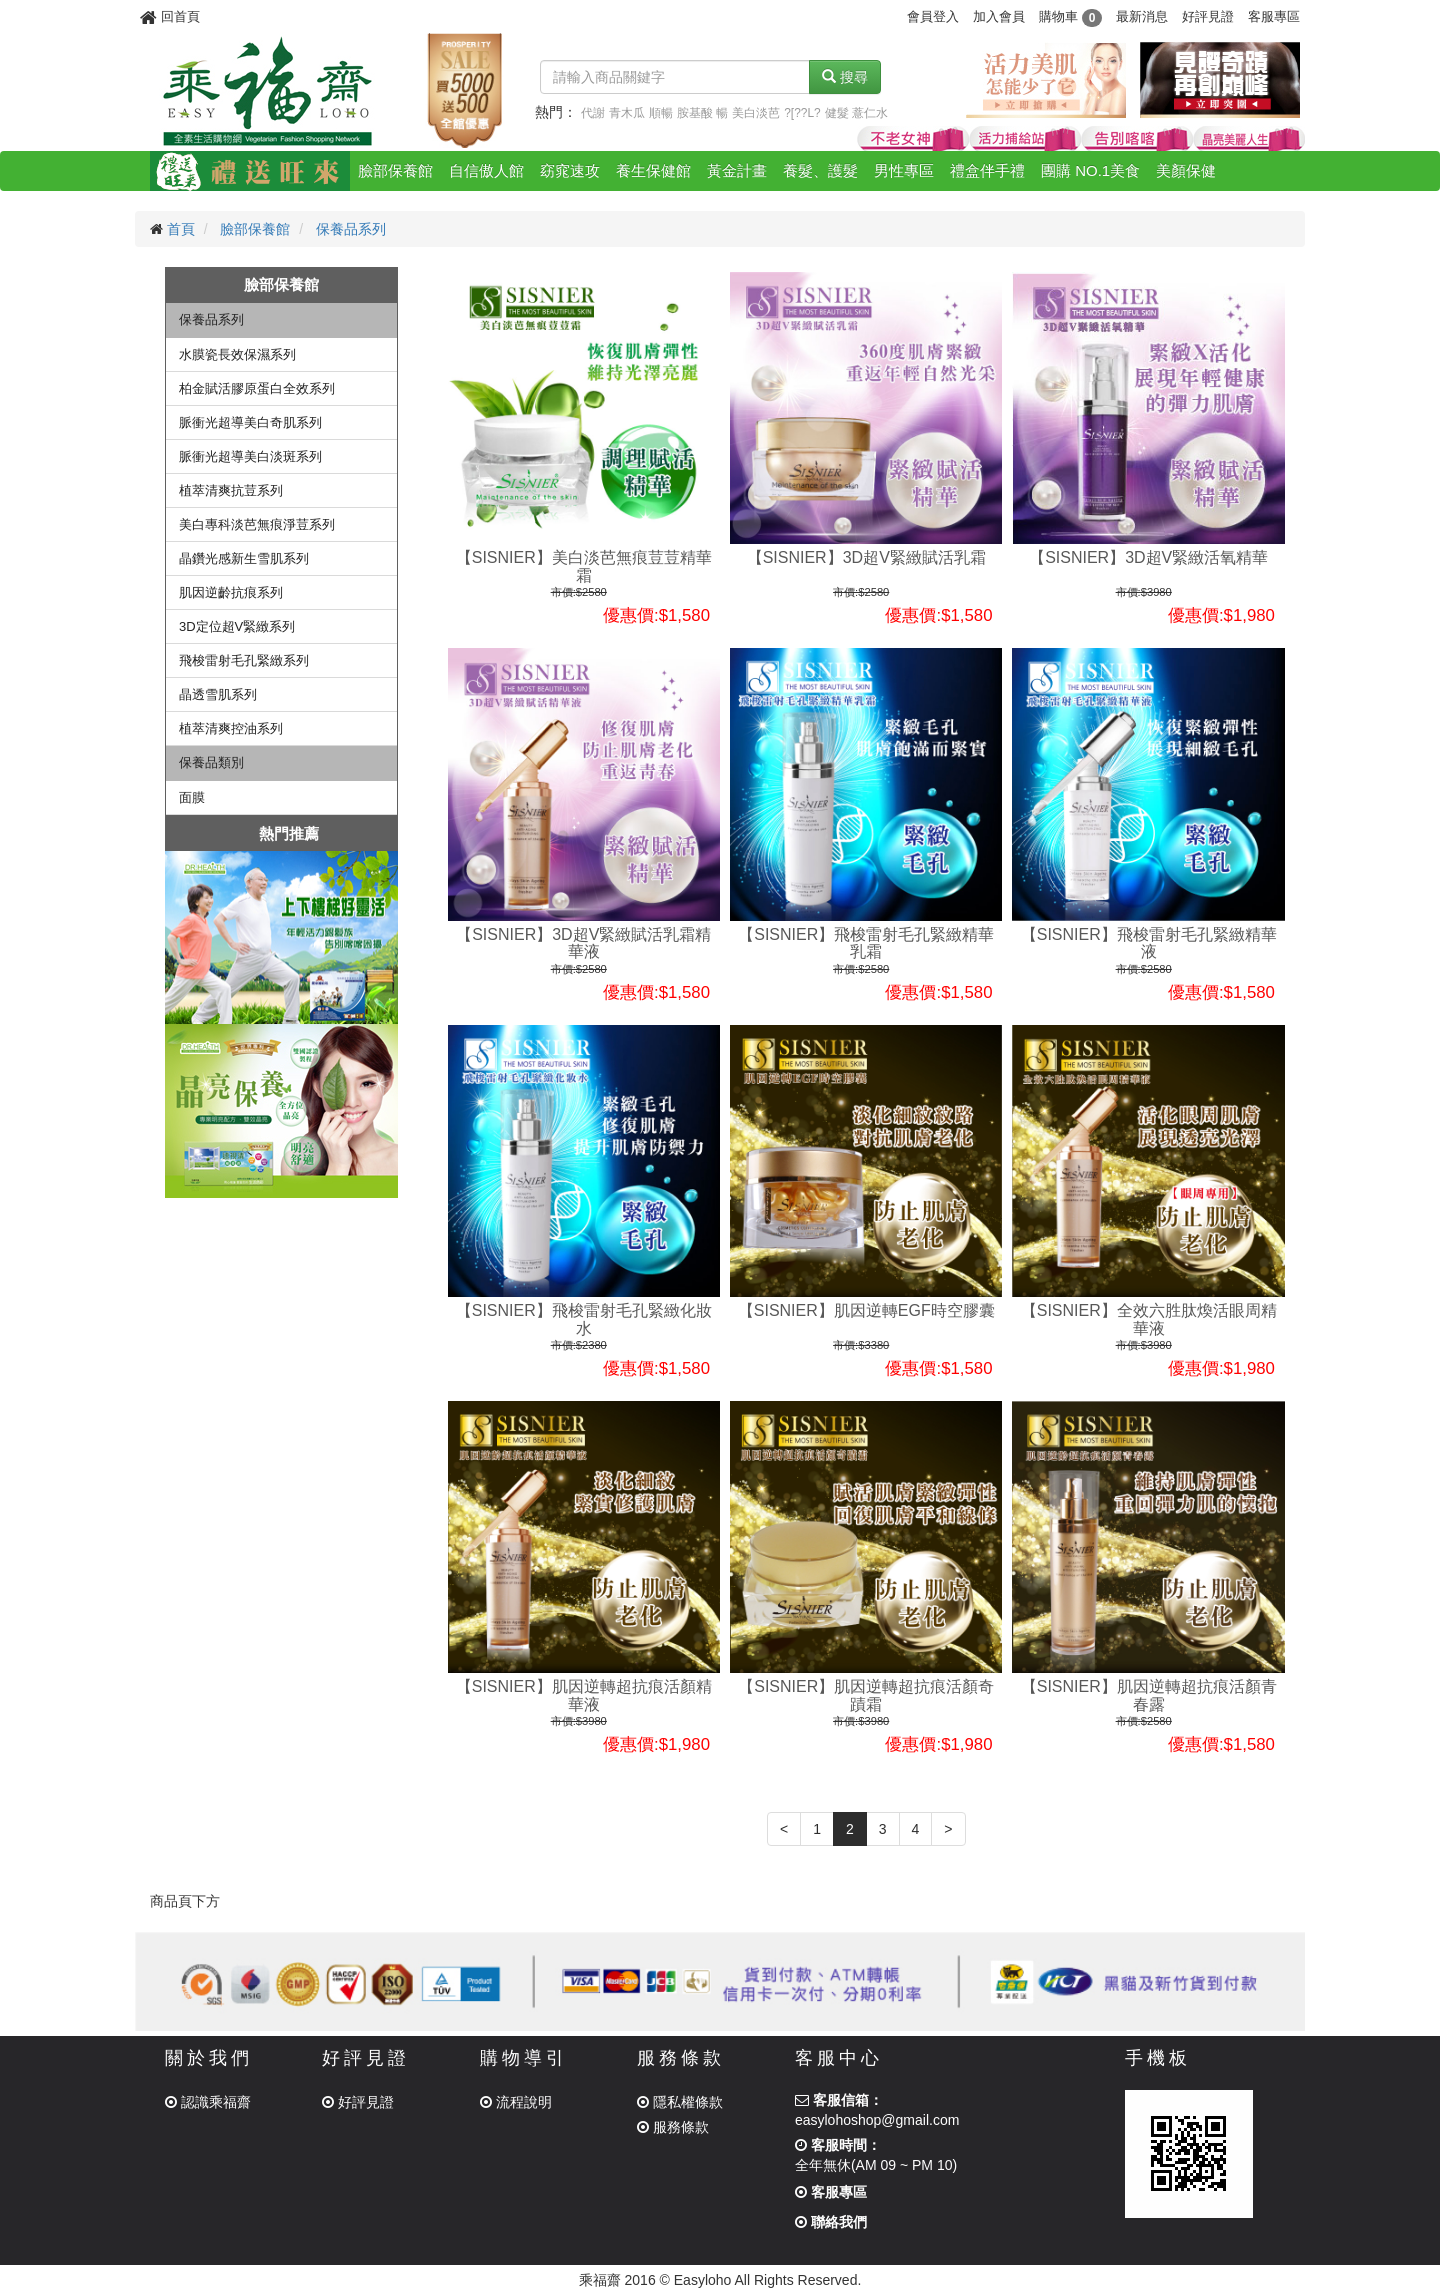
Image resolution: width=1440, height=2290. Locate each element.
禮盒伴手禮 (987, 170)
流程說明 (516, 2102)
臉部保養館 (395, 170)
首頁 (181, 229)
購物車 (1070, 16)
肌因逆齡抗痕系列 (231, 592)
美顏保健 (1186, 170)
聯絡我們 (831, 2222)
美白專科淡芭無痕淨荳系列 (257, 524)
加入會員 (999, 16)
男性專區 (904, 170)
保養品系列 (351, 229)
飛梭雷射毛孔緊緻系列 (244, 660)
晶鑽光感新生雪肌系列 (244, 558)
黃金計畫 (737, 170)
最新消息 (1142, 16)
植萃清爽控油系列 (231, 728)
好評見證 (1208, 16)
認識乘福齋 (208, 2102)
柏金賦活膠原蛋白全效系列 (257, 388)
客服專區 (1274, 16)
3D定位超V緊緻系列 (237, 626)
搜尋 (845, 77)
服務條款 (673, 2127)
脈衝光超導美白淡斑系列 (250, 456)
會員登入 (933, 16)
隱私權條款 (680, 2102)
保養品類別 (211, 762)
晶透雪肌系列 (218, 694)
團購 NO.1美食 (1090, 170)
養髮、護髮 (820, 170)
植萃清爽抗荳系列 (231, 490)
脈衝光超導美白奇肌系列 (250, 422)
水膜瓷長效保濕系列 (237, 354)
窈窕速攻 (570, 170)
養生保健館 (653, 170)
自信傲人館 (486, 170)
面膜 (192, 797)
